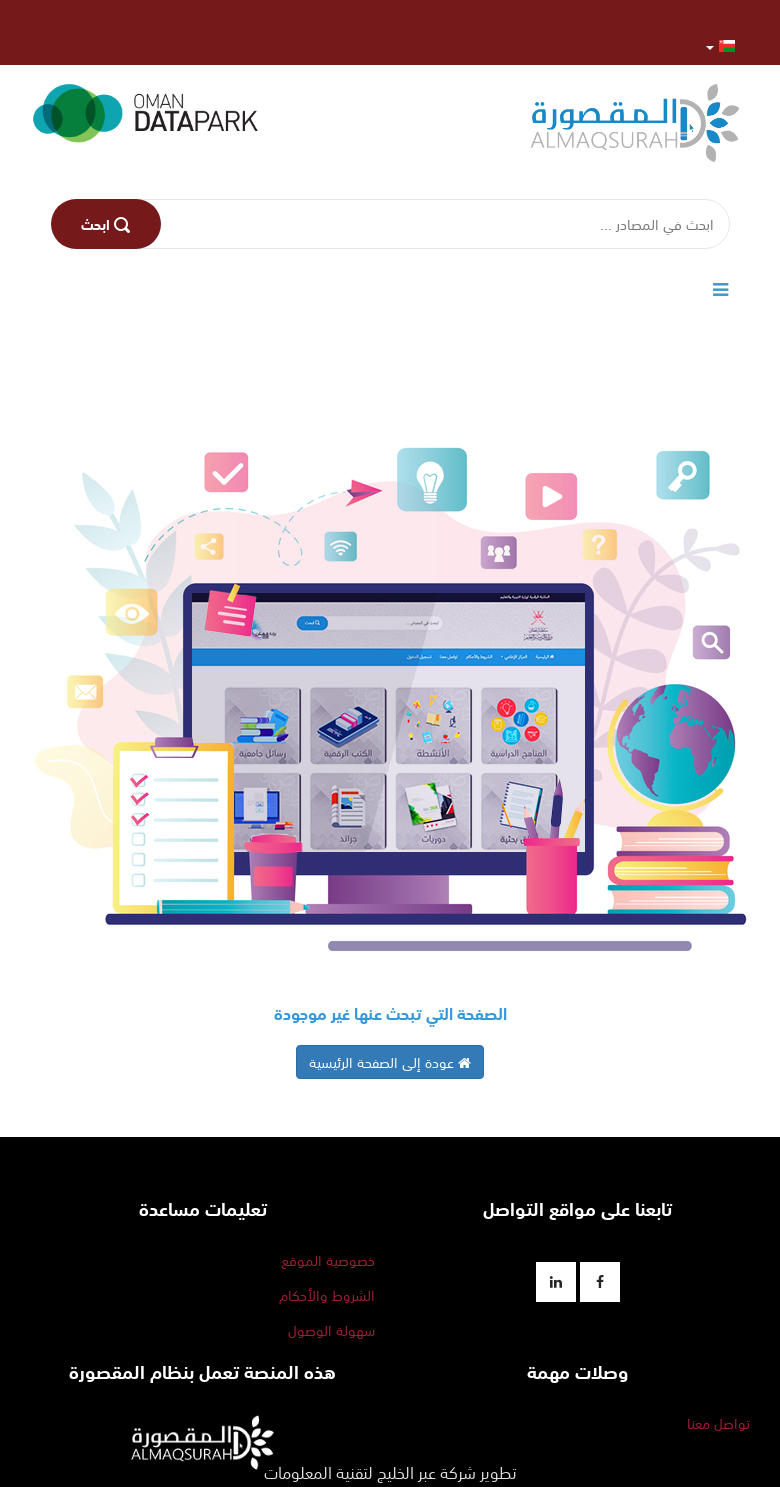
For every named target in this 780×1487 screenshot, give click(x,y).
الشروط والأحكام (327, 1295)
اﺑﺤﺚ (105, 224)
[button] (720, 45)
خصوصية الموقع (328, 1260)
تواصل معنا (718, 1423)
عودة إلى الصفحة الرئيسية (390, 1062)
